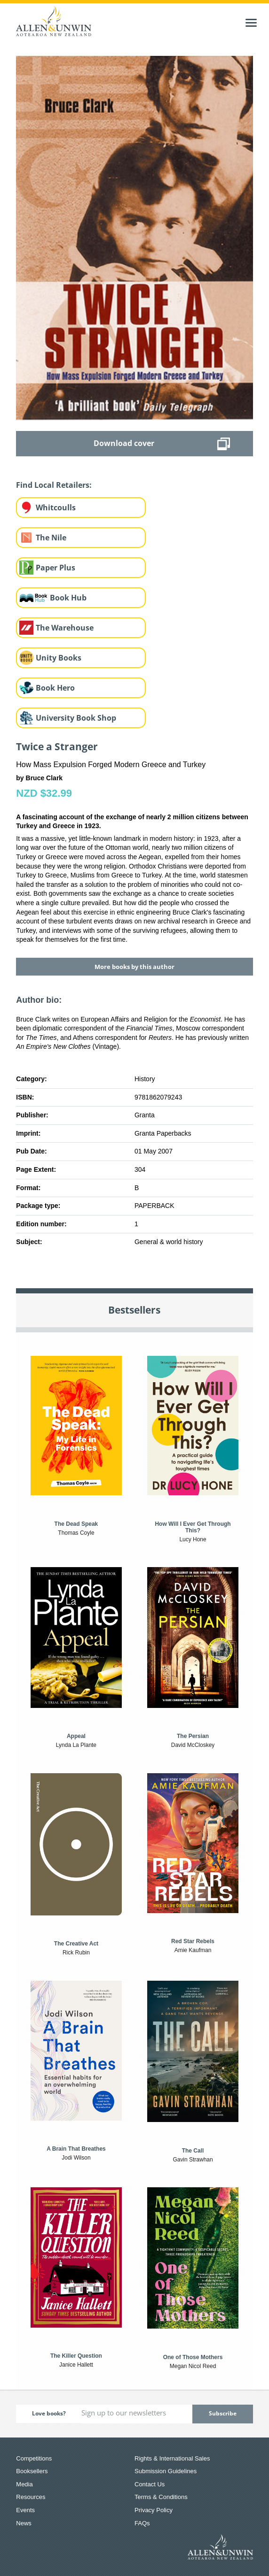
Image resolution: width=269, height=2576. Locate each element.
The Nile (51, 537)
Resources (30, 2496)
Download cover (124, 443)
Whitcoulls (56, 507)
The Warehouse (65, 628)
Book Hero (55, 688)
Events (25, 2510)
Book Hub (68, 597)
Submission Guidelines (165, 2471)
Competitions (34, 2458)
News (24, 2523)
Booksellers (31, 2471)
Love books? (49, 2413)
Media (24, 2484)
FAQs (142, 2523)
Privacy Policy (153, 2510)
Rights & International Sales (172, 2458)
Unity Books (58, 658)
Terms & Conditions (161, 2496)
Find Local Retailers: (54, 485)
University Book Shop (76, 718)
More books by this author (134, 966)
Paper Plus (55, 567)
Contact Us (149, 2484)
